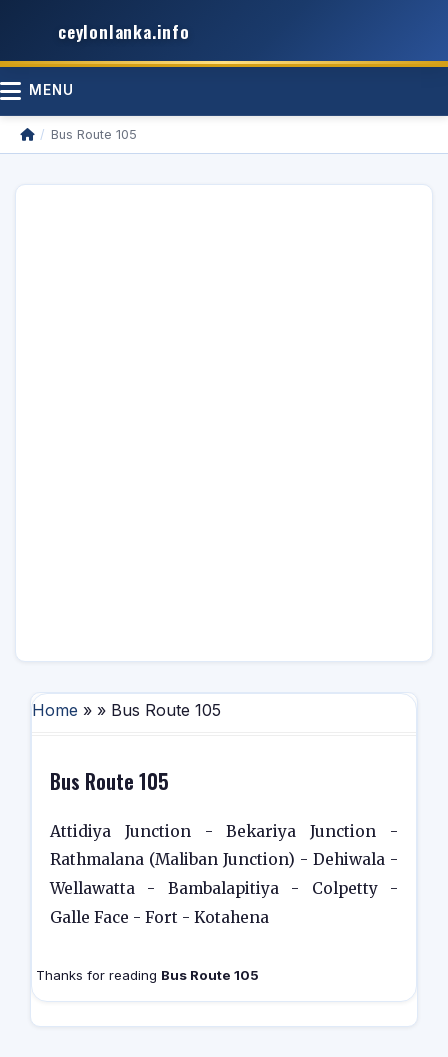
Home (55, 710)
